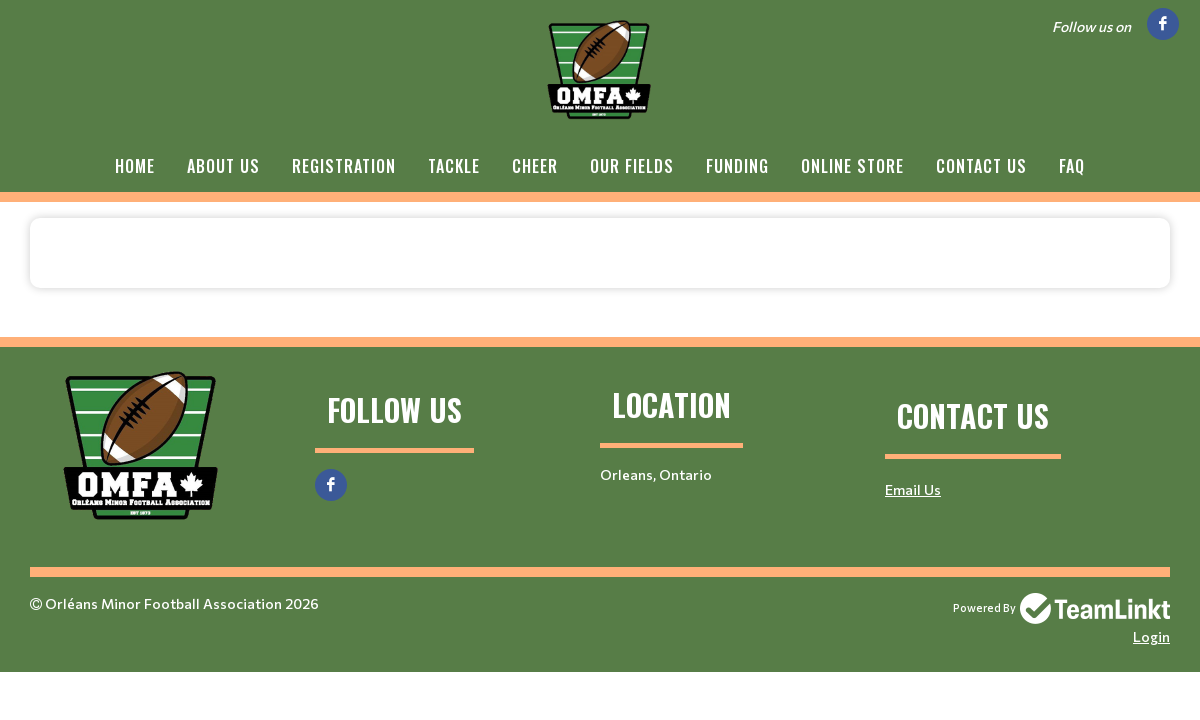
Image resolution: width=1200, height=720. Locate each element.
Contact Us (981, 166)
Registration (344, 166)
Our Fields (632, 166)
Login (1151, 636)
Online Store (852, 166)
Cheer (535, 166)
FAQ (1072, 166)
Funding (737, 166)
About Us (223, 166)
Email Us (913, 489)
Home (135, 166)
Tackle (454, 166)
